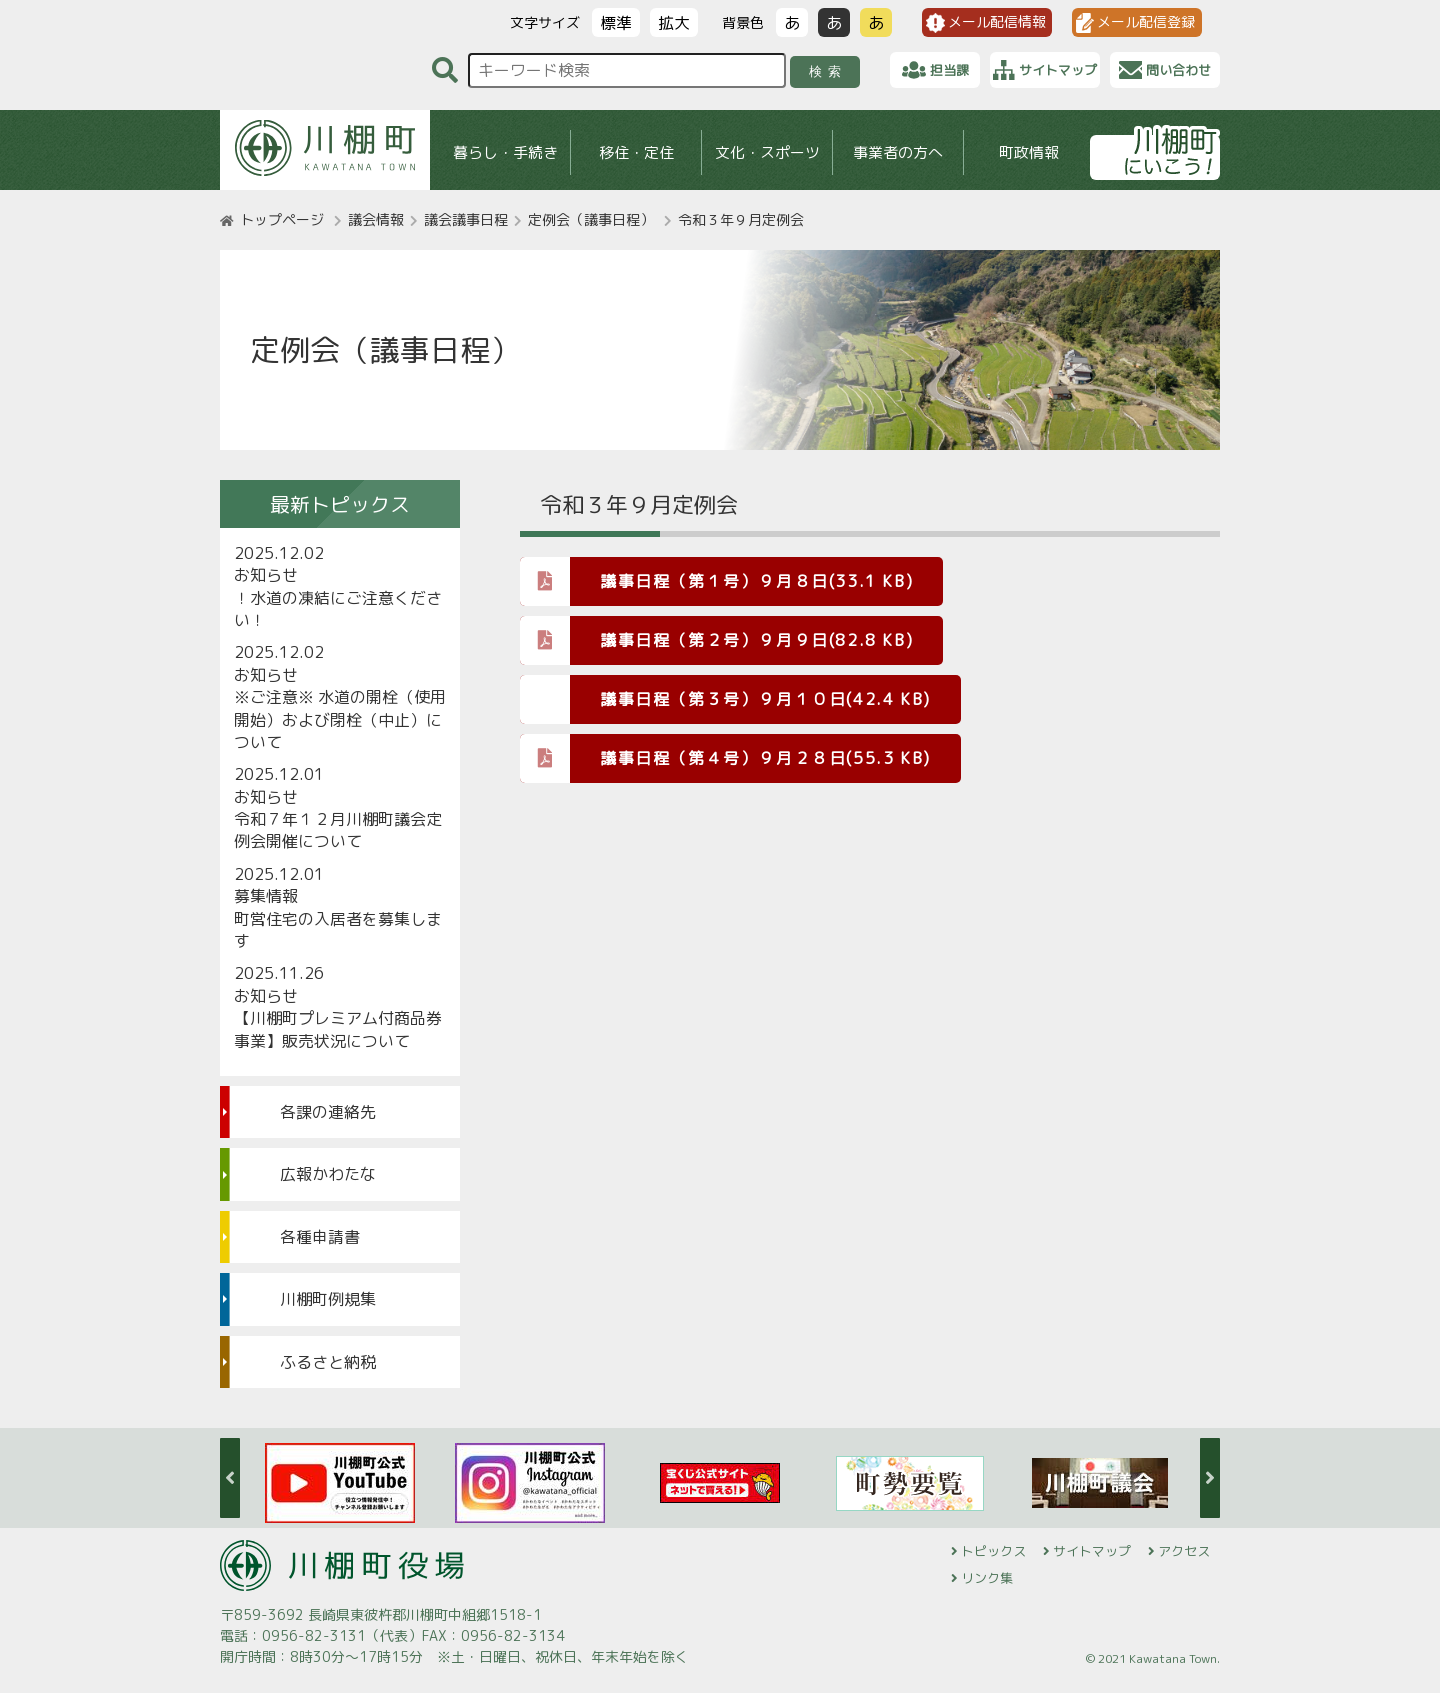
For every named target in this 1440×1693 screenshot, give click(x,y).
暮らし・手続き (505, 152)
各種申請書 (320, 1237)
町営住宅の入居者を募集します (338, 930)
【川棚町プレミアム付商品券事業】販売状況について (338, 1029)
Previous (230, 1478)
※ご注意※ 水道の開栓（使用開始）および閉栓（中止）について (340, 719)
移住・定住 (636, 152)
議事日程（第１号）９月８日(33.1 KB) (716, 580)
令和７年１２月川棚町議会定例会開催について (338, 830)
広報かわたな (328, 1174)
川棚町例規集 (328, 1299)
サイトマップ (1092, 1551)
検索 (828, 71)
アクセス (1184, 1551)
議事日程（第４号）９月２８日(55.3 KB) (725, 757)
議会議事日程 (466, 219)
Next (1210, 1478)
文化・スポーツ (767, 152)
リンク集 (987, 1578)
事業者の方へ (898, 152)
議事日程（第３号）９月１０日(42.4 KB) (765, 699)
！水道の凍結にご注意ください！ (338, 609)
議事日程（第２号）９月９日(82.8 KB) (716, 639)
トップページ (282, 219)
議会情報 (376, 219)
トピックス (993, 1551)
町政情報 (1029, 152)
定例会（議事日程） (591, 219)
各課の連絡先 (328, 1112)
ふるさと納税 (328, 1362)
